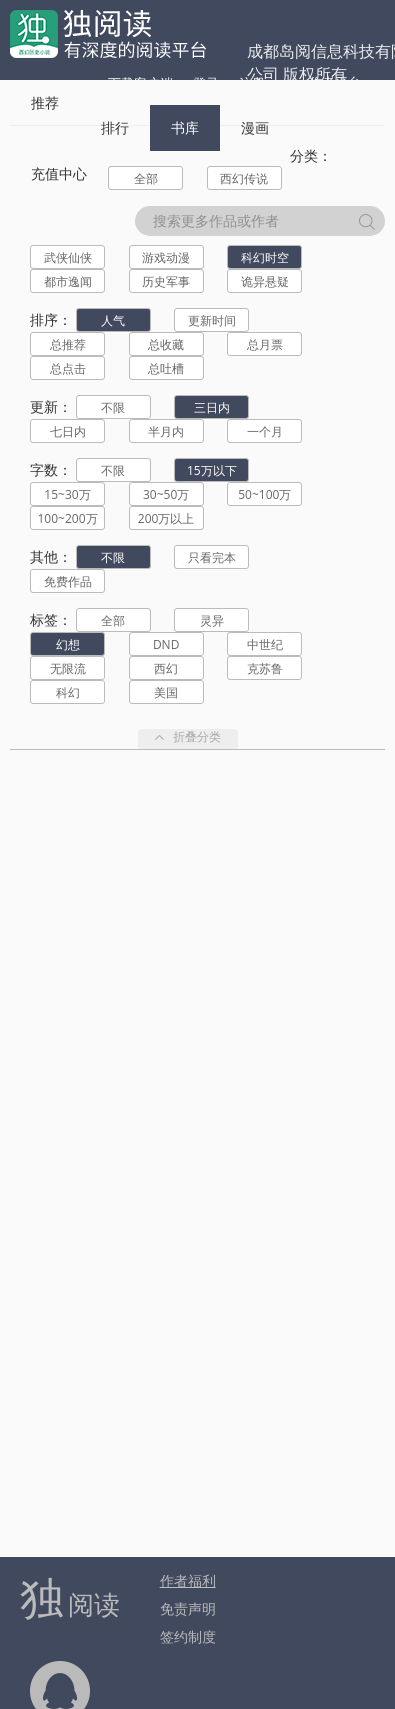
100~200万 (67, 518)
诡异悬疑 (265, 281)
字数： (51, 469)
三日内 (212, 407)
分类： (311, 155)
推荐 (45, 102)
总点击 (68, 368)
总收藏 (166, 344)
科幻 (68, 692)
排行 (115, 127)
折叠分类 (188, 738)
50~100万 (264, 494)
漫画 (255, 127)
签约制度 (188, 1636)
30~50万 (166, 494)
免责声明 (188, 1608)
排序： (51, 319)
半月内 (166, 431)
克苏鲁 (265, 668)
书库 (185, 127)
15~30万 (67, 494)
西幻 (166, 668)
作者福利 (188, 1580)
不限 (113, 407)
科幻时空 (265, 257)
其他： (51, 556)
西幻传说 (244, 178)
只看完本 (212, 557)
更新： (51, 406)
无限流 (68, 668)
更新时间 (212, 320)
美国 (166, 692)
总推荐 (68, 344)
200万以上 (166, 518)
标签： (51, 619)
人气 (113, 320)
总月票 (265, 344)
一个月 (265, 431)
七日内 (68, 431)
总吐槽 (166, 368)
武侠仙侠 (68, 257)
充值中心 (59, 173)
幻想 (68, 644)
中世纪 (265, 644)
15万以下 (212, 470)
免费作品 (68, 581)
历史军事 (166, 281)
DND (166, 644)
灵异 (212, 620)
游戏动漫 (166, 257)
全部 (146, 178)
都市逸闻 (68, 281)
